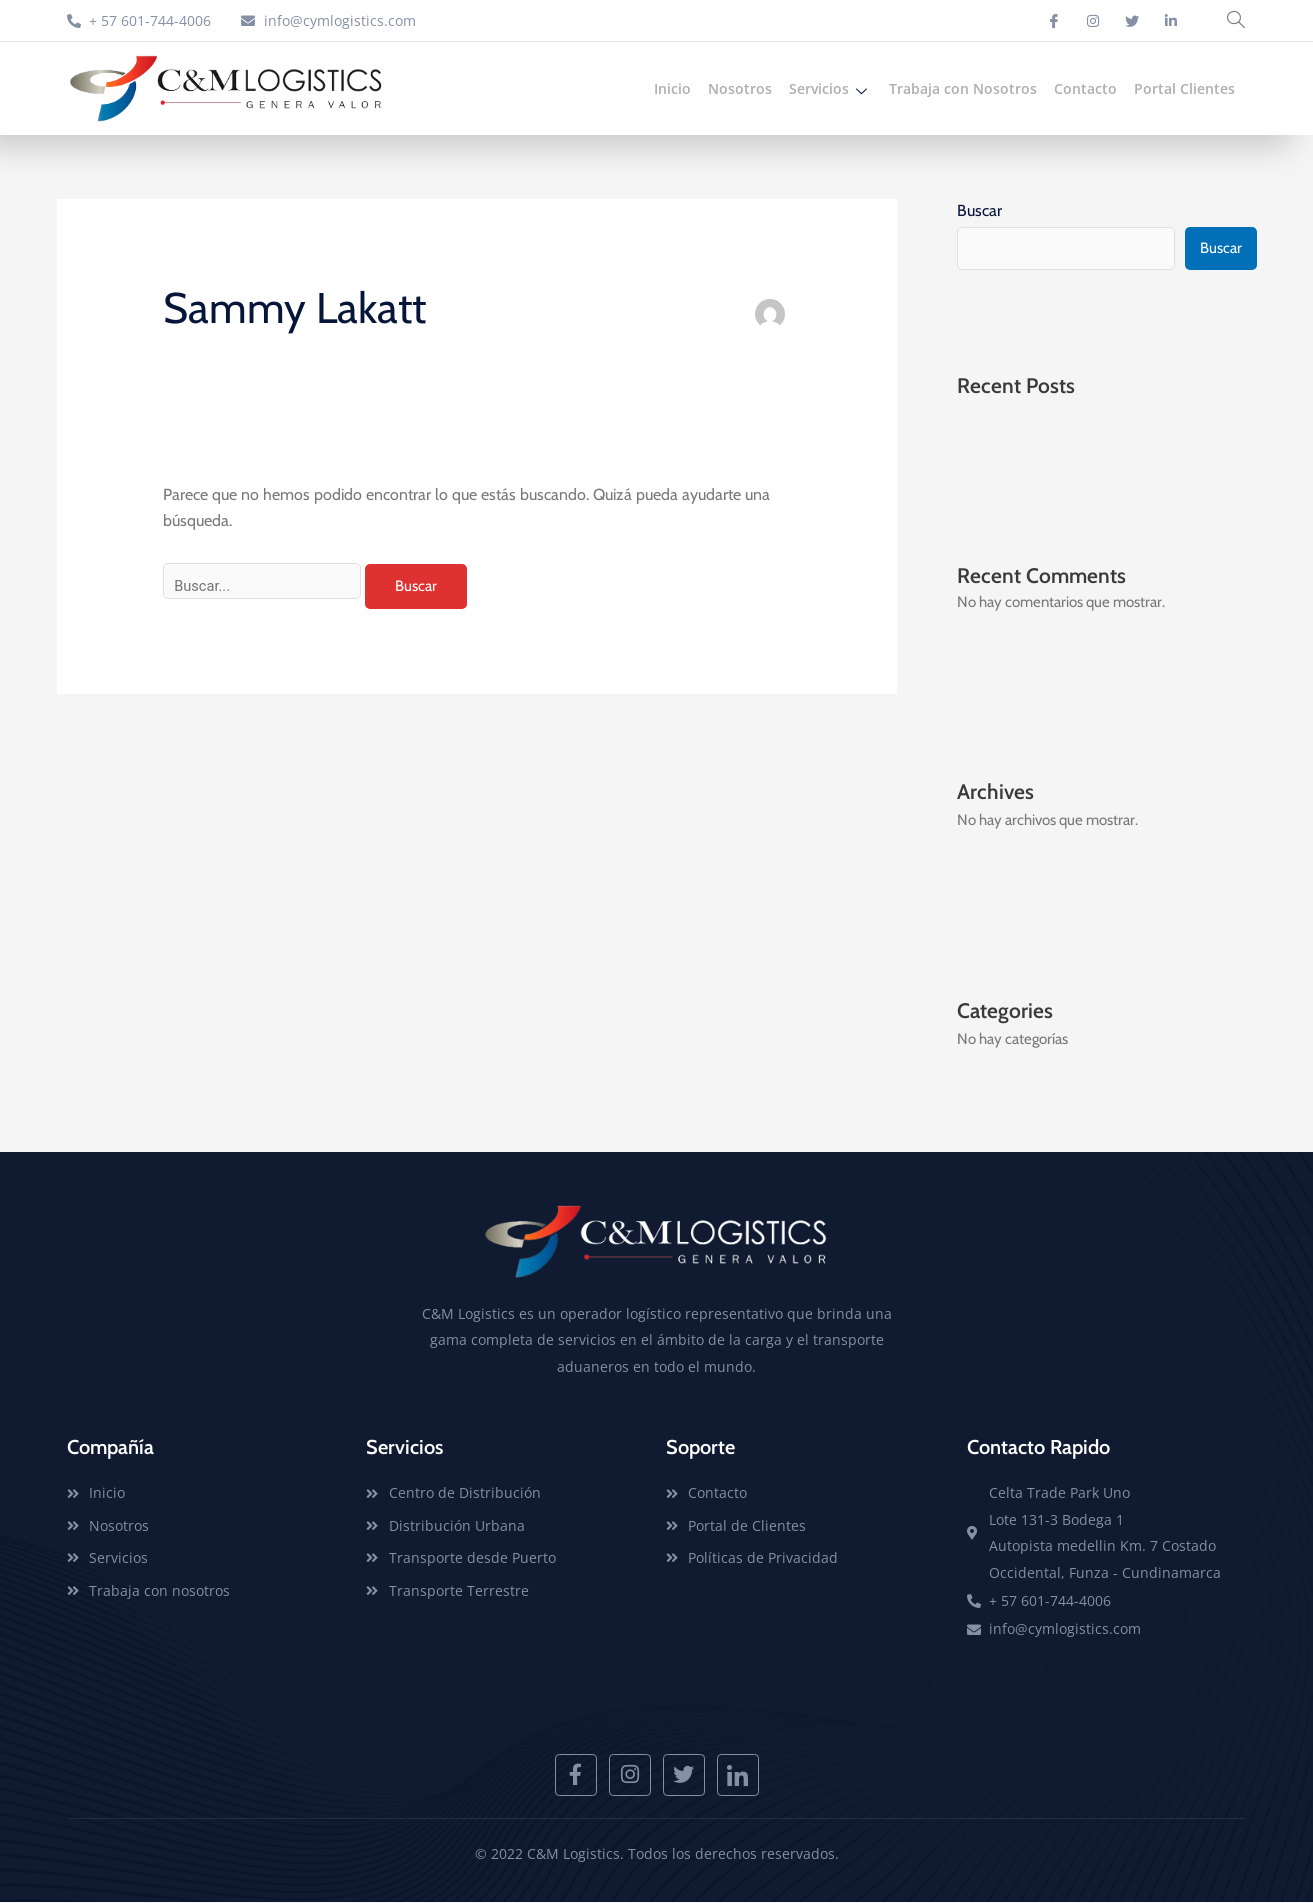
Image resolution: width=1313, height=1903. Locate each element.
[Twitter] (1132, 21)
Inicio (672, 88)
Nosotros (740, 88)
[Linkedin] (1171, 21)
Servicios (830, 88)
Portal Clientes (1184, 88)
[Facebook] (1054, 21)
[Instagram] (1093, 21)
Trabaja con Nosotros (963, 88)
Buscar (979, 210)
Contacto (1085, 88)
